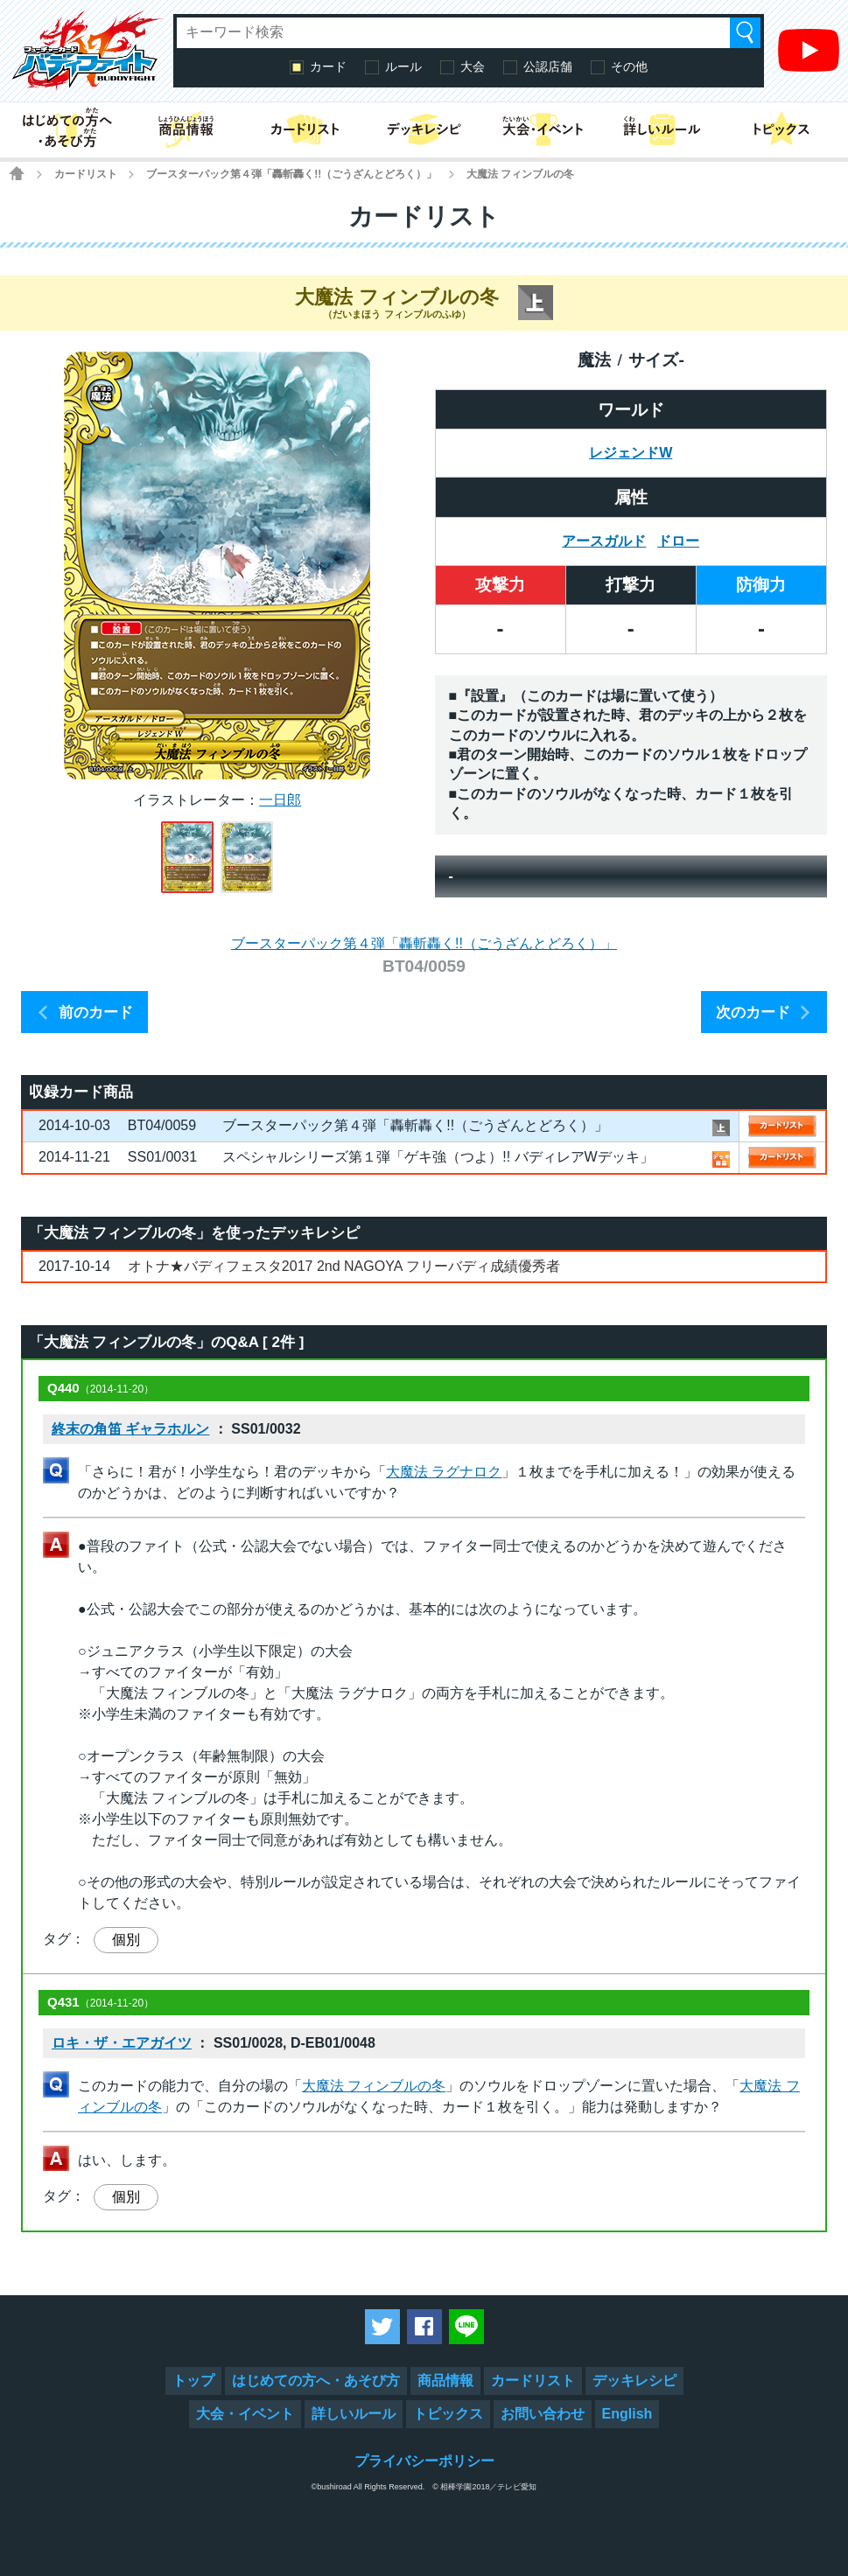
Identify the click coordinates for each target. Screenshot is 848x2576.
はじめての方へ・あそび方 (316, 2380)
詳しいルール (354, 2413)
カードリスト (85, 174)
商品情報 (445, 2380)
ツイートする (382, 2326)
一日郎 (280, 799)
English (627, 2413)
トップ (193, 2380)
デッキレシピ (634, 2380)
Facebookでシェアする (424, 2326)
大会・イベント (245, 2413)
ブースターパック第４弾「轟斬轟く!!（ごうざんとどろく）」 (291, 174)
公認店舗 (547, 66)
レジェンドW (630, 452)
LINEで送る (466, 2326)
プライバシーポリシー (424, 2461)
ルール (403, 66)
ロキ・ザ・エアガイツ (122, 2042)
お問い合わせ (543, 2413)
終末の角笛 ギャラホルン (130, 1428)
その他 (629, 66)
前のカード (96, 1012)
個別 (126, 1939)
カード (328, 66)
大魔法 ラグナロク (443, 1471)
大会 (472, 66)
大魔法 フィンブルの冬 (373, 2085)
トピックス (448, 2413)
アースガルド (604, 541)
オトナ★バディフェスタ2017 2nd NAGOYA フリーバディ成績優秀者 (344, 1266)
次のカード (753, 1012)
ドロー (678, 541)
